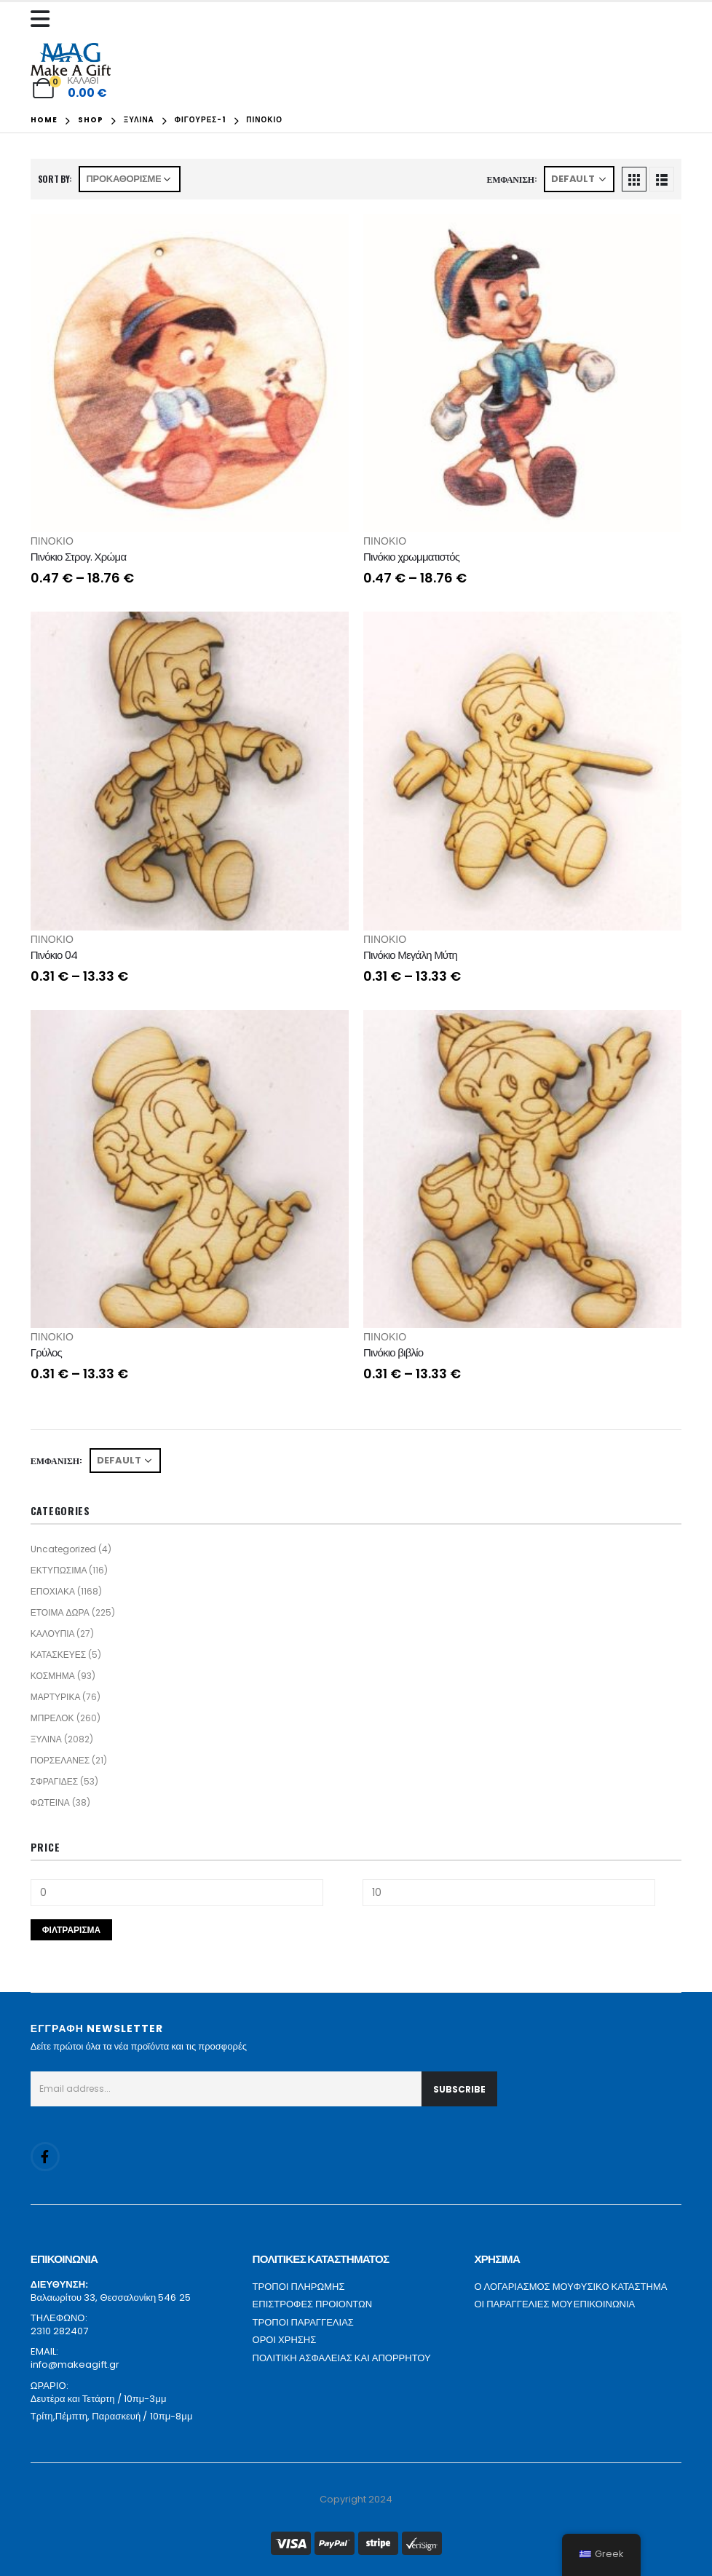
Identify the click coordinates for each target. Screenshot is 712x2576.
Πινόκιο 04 (54, 955)
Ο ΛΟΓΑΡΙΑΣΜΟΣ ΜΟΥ (523, 2286)
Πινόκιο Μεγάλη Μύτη (410, 955)
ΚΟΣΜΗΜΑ (53, 1676)
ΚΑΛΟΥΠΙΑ (53, 1633)
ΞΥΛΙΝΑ (46, 1739)
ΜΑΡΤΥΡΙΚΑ (56, 1697)
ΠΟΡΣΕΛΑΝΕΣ (60, 1760)
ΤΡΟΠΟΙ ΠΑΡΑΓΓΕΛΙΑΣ (303, 2322)
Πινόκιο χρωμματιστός (411, 556)
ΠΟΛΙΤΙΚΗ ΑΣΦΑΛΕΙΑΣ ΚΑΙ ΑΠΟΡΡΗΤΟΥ (342, 2358)
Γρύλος (46, 1352)
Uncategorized (63, 1549)
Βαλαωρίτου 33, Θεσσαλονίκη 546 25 (111, 2297)
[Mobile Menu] (44, 19)
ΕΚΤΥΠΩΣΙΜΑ (59, 1570)
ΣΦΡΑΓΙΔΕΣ (55, 1781)
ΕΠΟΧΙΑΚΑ (53, 1591)
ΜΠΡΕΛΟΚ (52, 1718)
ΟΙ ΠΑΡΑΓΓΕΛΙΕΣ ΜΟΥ (523, 2304)
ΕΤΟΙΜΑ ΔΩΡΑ (60, 1612)
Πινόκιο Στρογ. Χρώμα (79, 556)
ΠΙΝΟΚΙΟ (52, 541)
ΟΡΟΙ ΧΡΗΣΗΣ (285, 2340)
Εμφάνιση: (512, 179)
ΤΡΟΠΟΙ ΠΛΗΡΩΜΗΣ (299, 2286)
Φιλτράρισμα (71, 1930)
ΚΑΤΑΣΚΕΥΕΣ (58, 1654)
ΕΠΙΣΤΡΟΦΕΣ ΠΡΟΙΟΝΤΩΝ (313, 2304)
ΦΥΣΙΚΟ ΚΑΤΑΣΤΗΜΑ (621, 2286)
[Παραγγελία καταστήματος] (130, 179)
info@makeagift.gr (75, 2364)
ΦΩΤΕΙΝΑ (50, 1802)
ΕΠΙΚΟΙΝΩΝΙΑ (604, 2304)
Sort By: (55, 179)
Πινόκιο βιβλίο (393, 1352)
